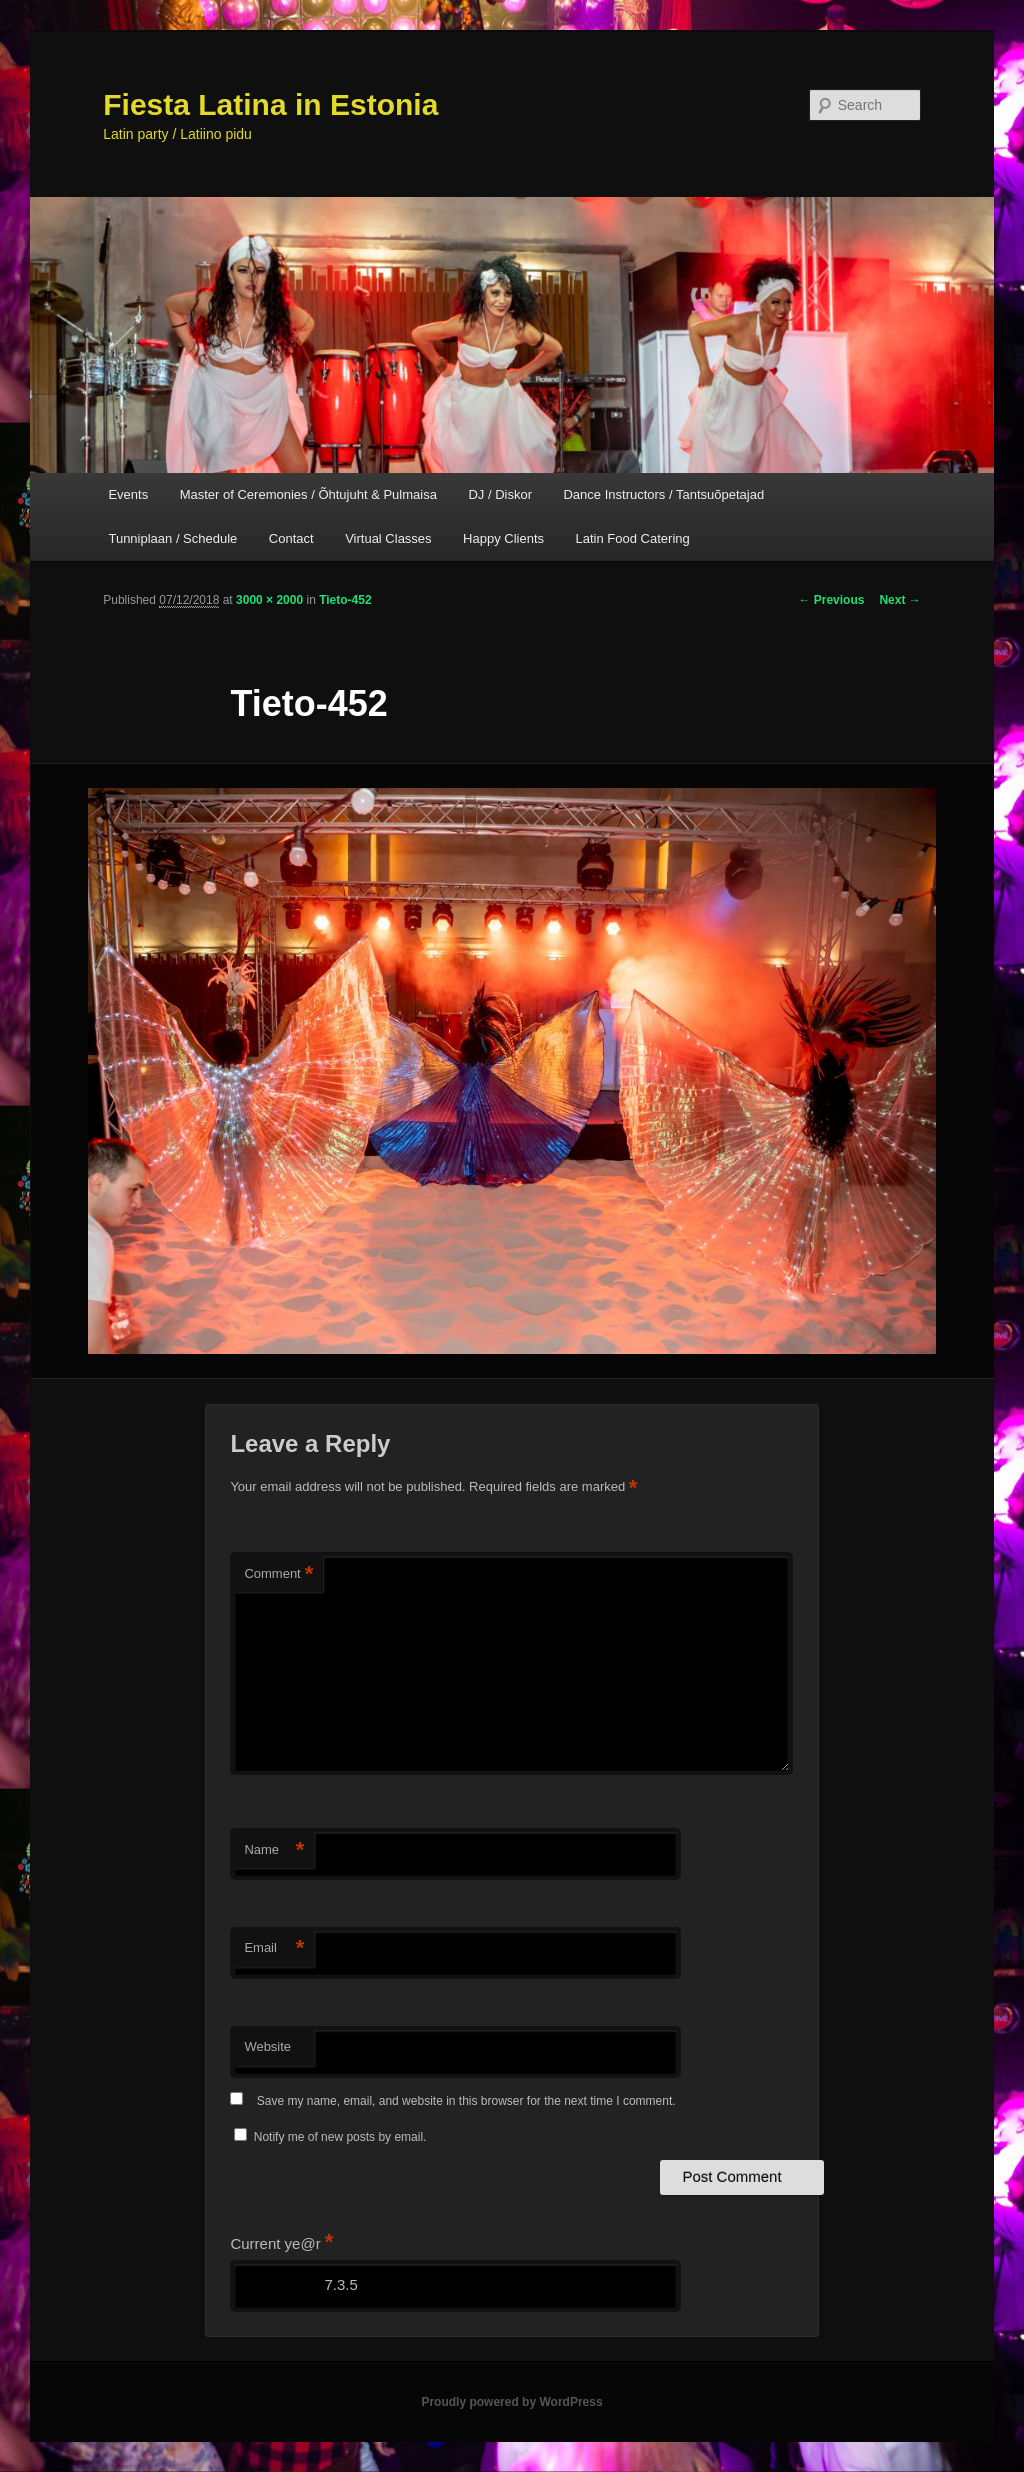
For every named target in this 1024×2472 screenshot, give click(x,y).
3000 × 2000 (269, 600)
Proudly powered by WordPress (511, 2402)
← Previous (831, 600)
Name (274, 1850)
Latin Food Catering (633, 538)
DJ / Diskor (500, 494)
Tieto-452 (345, 600)
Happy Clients (503, 538)
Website (267, 2046)
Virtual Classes (388, 538)
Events (128, 494)
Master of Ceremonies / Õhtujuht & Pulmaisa (308, 494)
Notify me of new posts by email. (340, 2137)
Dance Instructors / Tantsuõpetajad (663, 494)
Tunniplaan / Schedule (172, 538)
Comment (278, 1574)
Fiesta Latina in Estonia (270, 104)
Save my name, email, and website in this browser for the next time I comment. (466, 2101)
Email (274, 1948)
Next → (899, 600)
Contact (291, 538)
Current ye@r (281, 2243)
